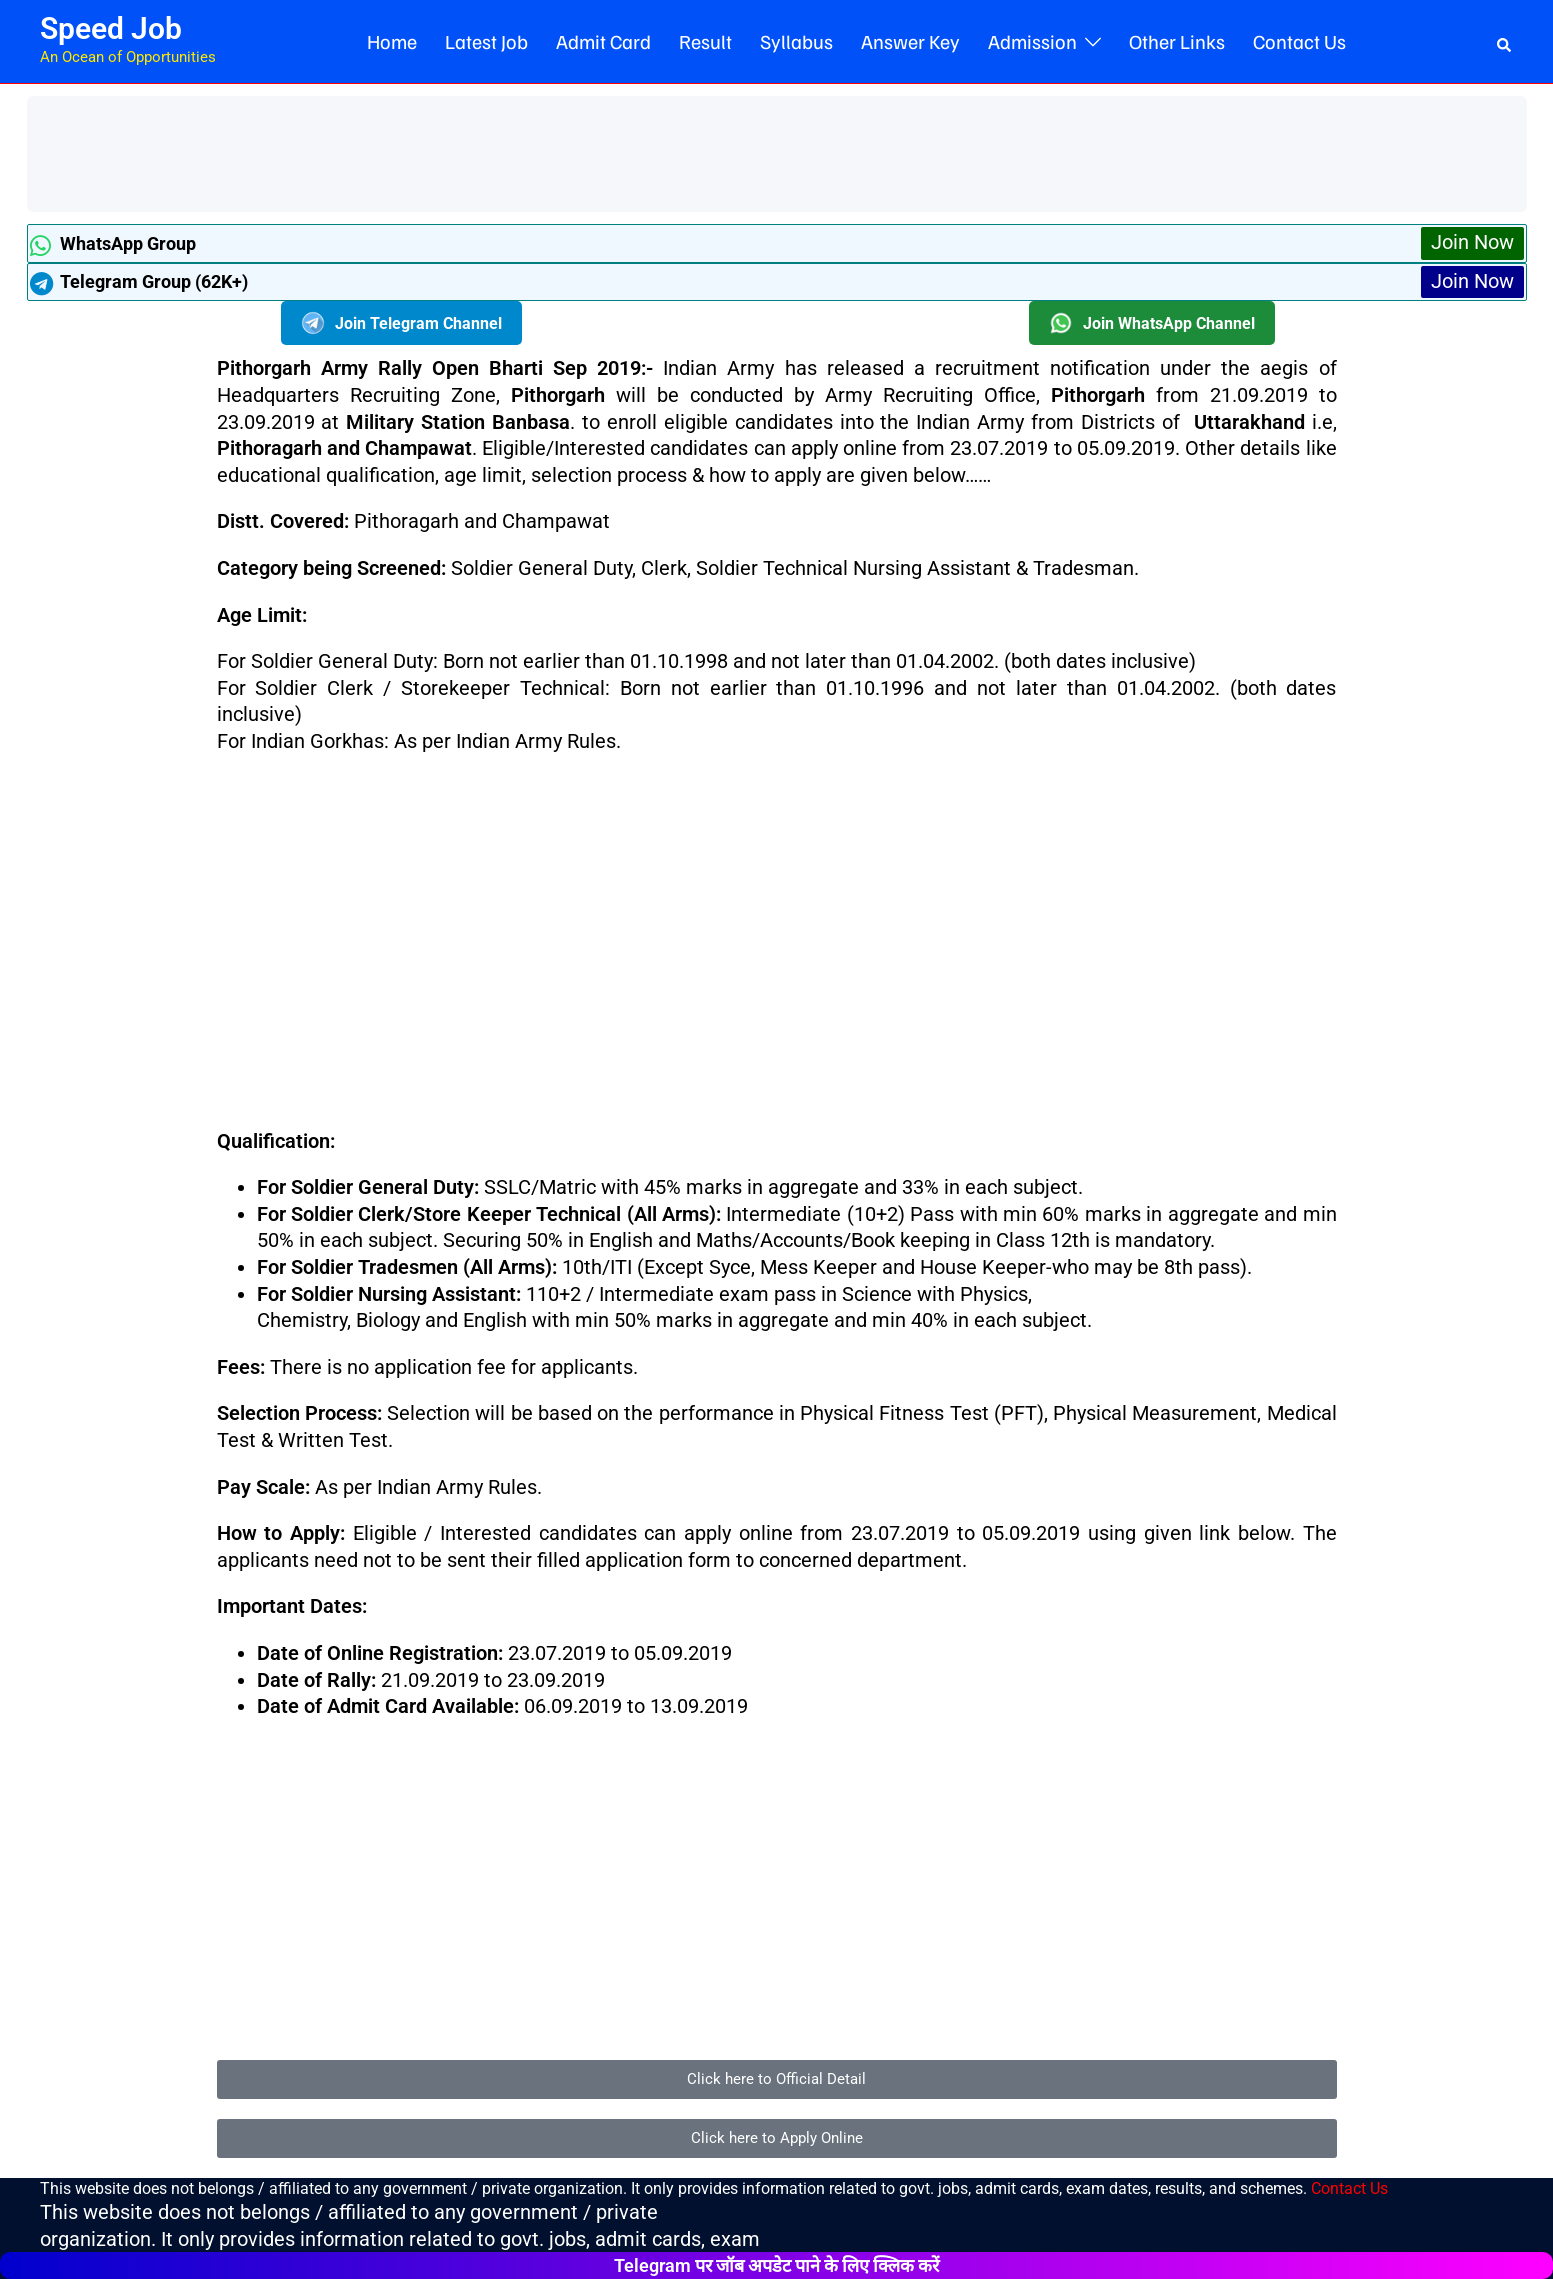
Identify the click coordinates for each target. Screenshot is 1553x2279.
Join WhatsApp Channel (1152, 324)
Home (392, 41)
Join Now (1472, 243)
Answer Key (910, 41)
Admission (1032, 41)
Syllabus (796, 41)
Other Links (1177, 41)
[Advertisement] (401, 151)
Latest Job (486, 41)
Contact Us (1299, 41)
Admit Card (603, 41)
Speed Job (111, 28)
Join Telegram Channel (401, 324)
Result (705, 41)
